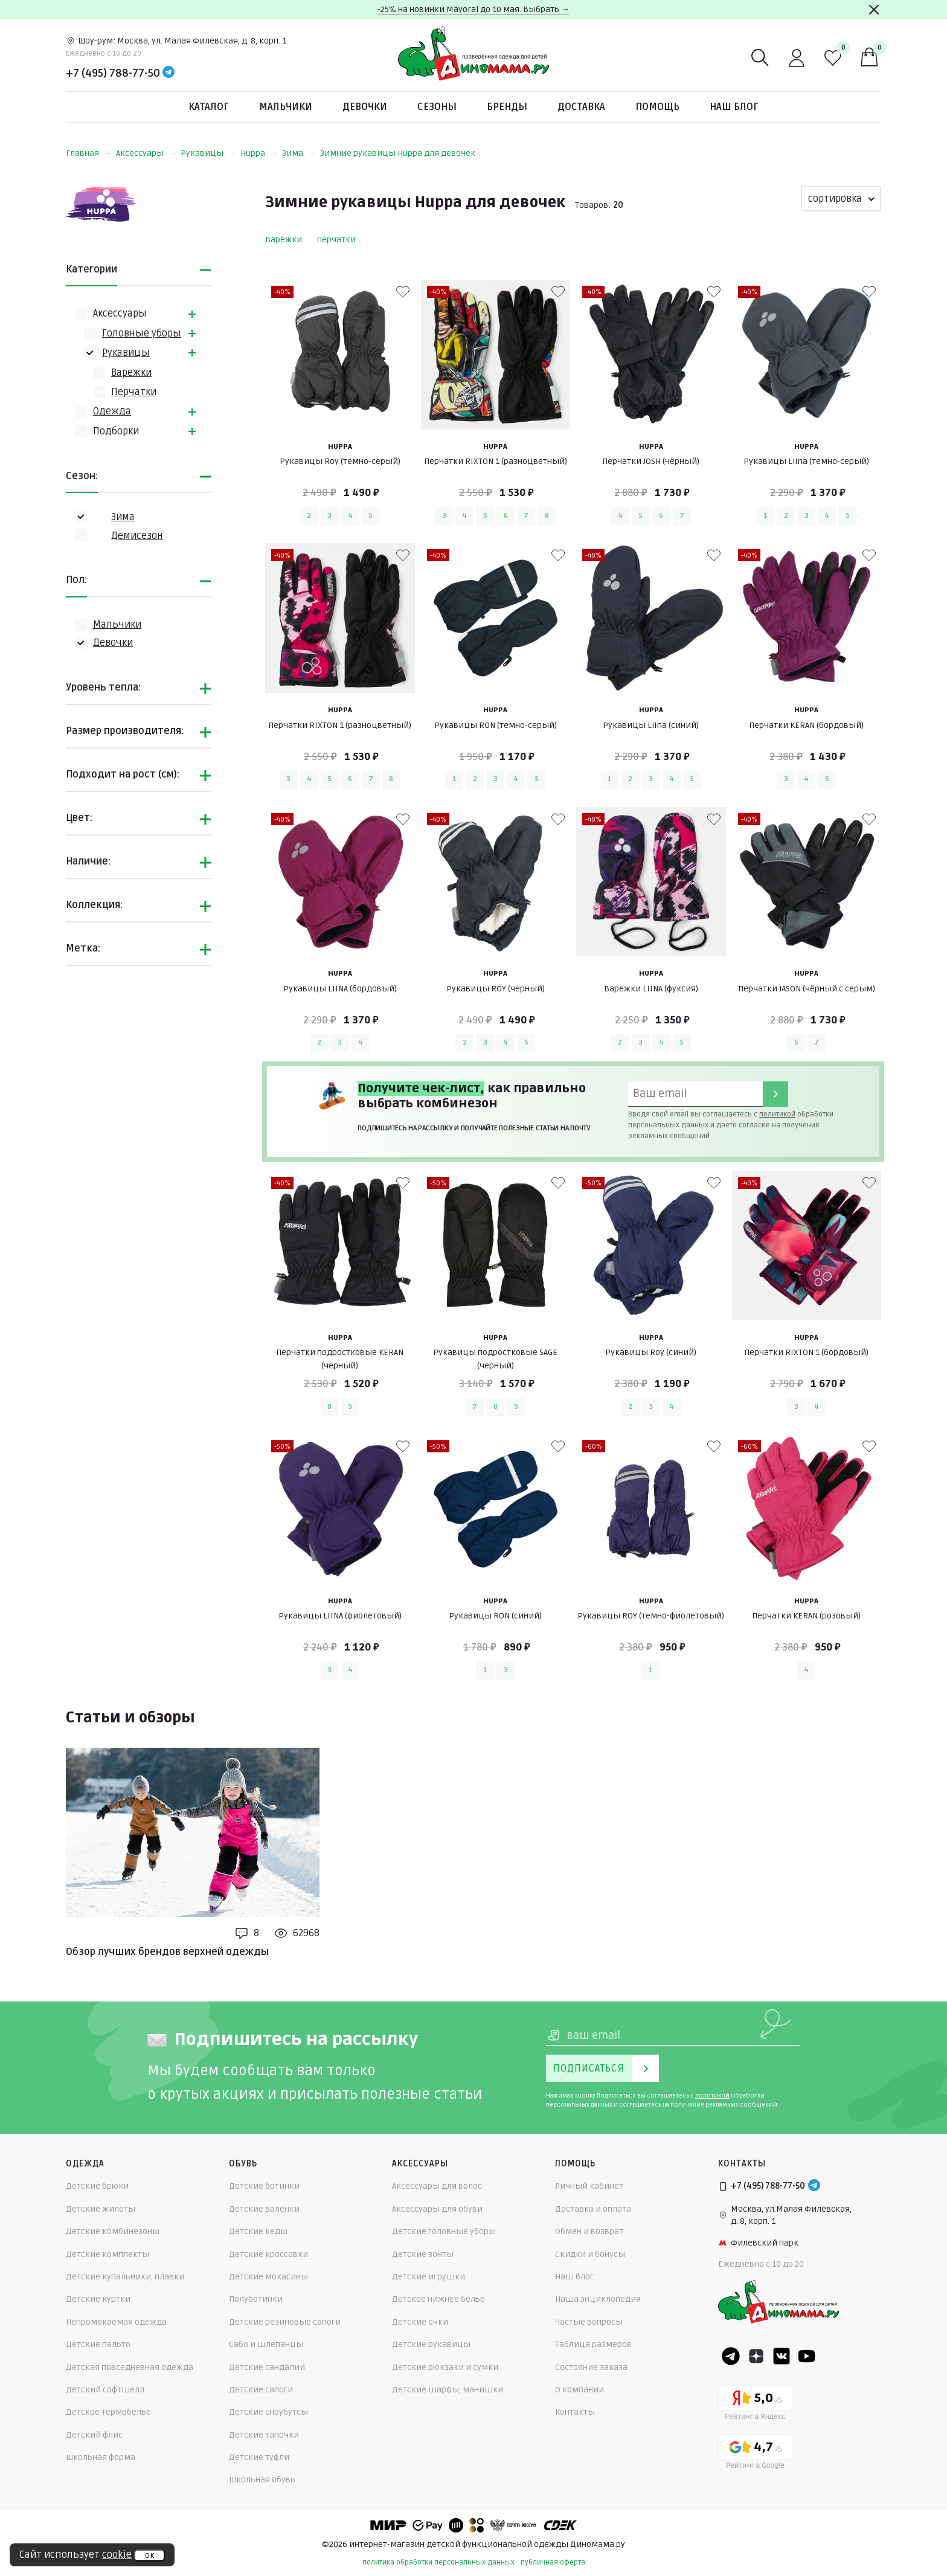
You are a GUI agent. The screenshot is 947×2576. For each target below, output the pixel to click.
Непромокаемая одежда (116, 2322)
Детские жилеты (100, 2209)
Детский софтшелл (105, 2389)
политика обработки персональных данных (438, 2562)
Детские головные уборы (444, 2231)
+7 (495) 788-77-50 (113, 73)
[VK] (781, 2356)
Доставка (581, 107)
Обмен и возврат (589, 2231)
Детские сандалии (267, 2367)
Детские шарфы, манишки (447, 2389)
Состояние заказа (591, 2367)
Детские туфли (259, 2457)
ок (149, 2555)
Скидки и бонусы (590, 2254)
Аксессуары (146, 153)
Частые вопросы (589, 2322)
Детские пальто (98, 2344)
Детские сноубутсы (268, 2412)
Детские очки (420, 2322)
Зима (298, 153)
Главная (88, 153)
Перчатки (133, 392)
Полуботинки (256, 2299)
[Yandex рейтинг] (755, 2404)
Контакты (575, 2412)
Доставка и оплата (593, 2209)
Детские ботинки (264, 2186)
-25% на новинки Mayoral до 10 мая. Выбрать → (473, 9)
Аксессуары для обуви (437, 2209)
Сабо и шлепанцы (266, 2344)
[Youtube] (807, 2356)
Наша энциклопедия (598, 2299)
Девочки (364, 107)
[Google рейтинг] (755, 2453)
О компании (579, 2389)
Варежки (131, 373)
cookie (117, 2555)
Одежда (112, 411)
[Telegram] (168, 73)
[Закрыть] (874, 9)
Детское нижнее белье (438, 2299)
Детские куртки (98, 2299)
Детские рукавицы (431, 2344)
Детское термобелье (108, 2412)
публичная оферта (553, 2562)
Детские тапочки (264, 2435)
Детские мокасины (268, 2277)
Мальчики (285, 107)
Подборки (116, 431)
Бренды (507, 107)
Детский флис (94, 2435)
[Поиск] (760, 58)
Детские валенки (264, 2209)
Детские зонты (423, 2254)
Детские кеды (258, 2231)
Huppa (258, 153)
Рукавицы (208, 153)
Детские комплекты (107, 2254)
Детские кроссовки (268, 2254)
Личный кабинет (589, 2186)
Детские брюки (97, 2186)
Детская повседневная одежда (129, 2367)
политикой (777, 1114)
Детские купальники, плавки (125, 2277)
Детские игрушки (428, 2277)
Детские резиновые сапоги (285, 2322)
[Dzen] (756, 2356)
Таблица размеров (593, 2344)
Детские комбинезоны (112, 2231)
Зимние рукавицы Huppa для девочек (397, 153)
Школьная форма (100, 2457)
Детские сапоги (261, 2389)
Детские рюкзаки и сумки (445, 2367)
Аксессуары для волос (437, 2186)
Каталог (208, 107)
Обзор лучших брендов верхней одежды (167, 1952)
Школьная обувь (262, 2480)
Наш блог (734, 107)
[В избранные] (403, 292)
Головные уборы (141, 333)
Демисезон (137, 536)
